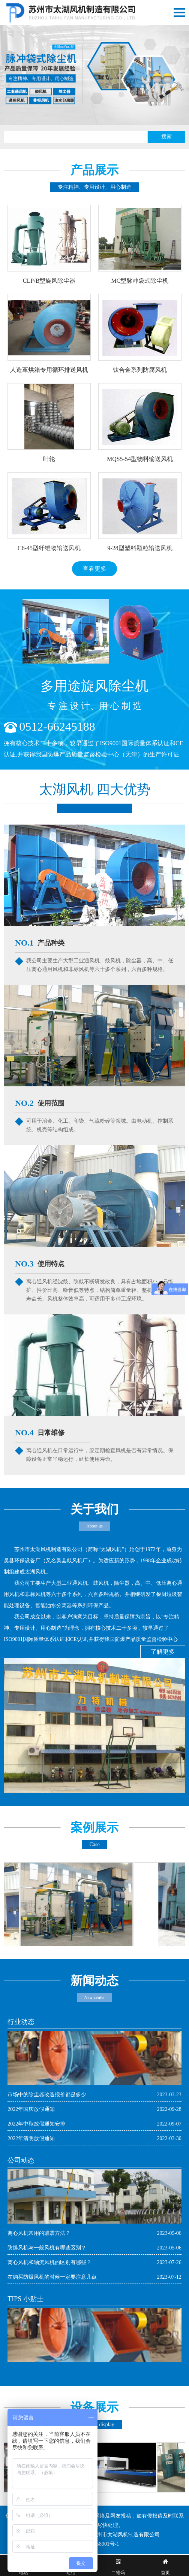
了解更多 (163, 1651)
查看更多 (94, 568)
